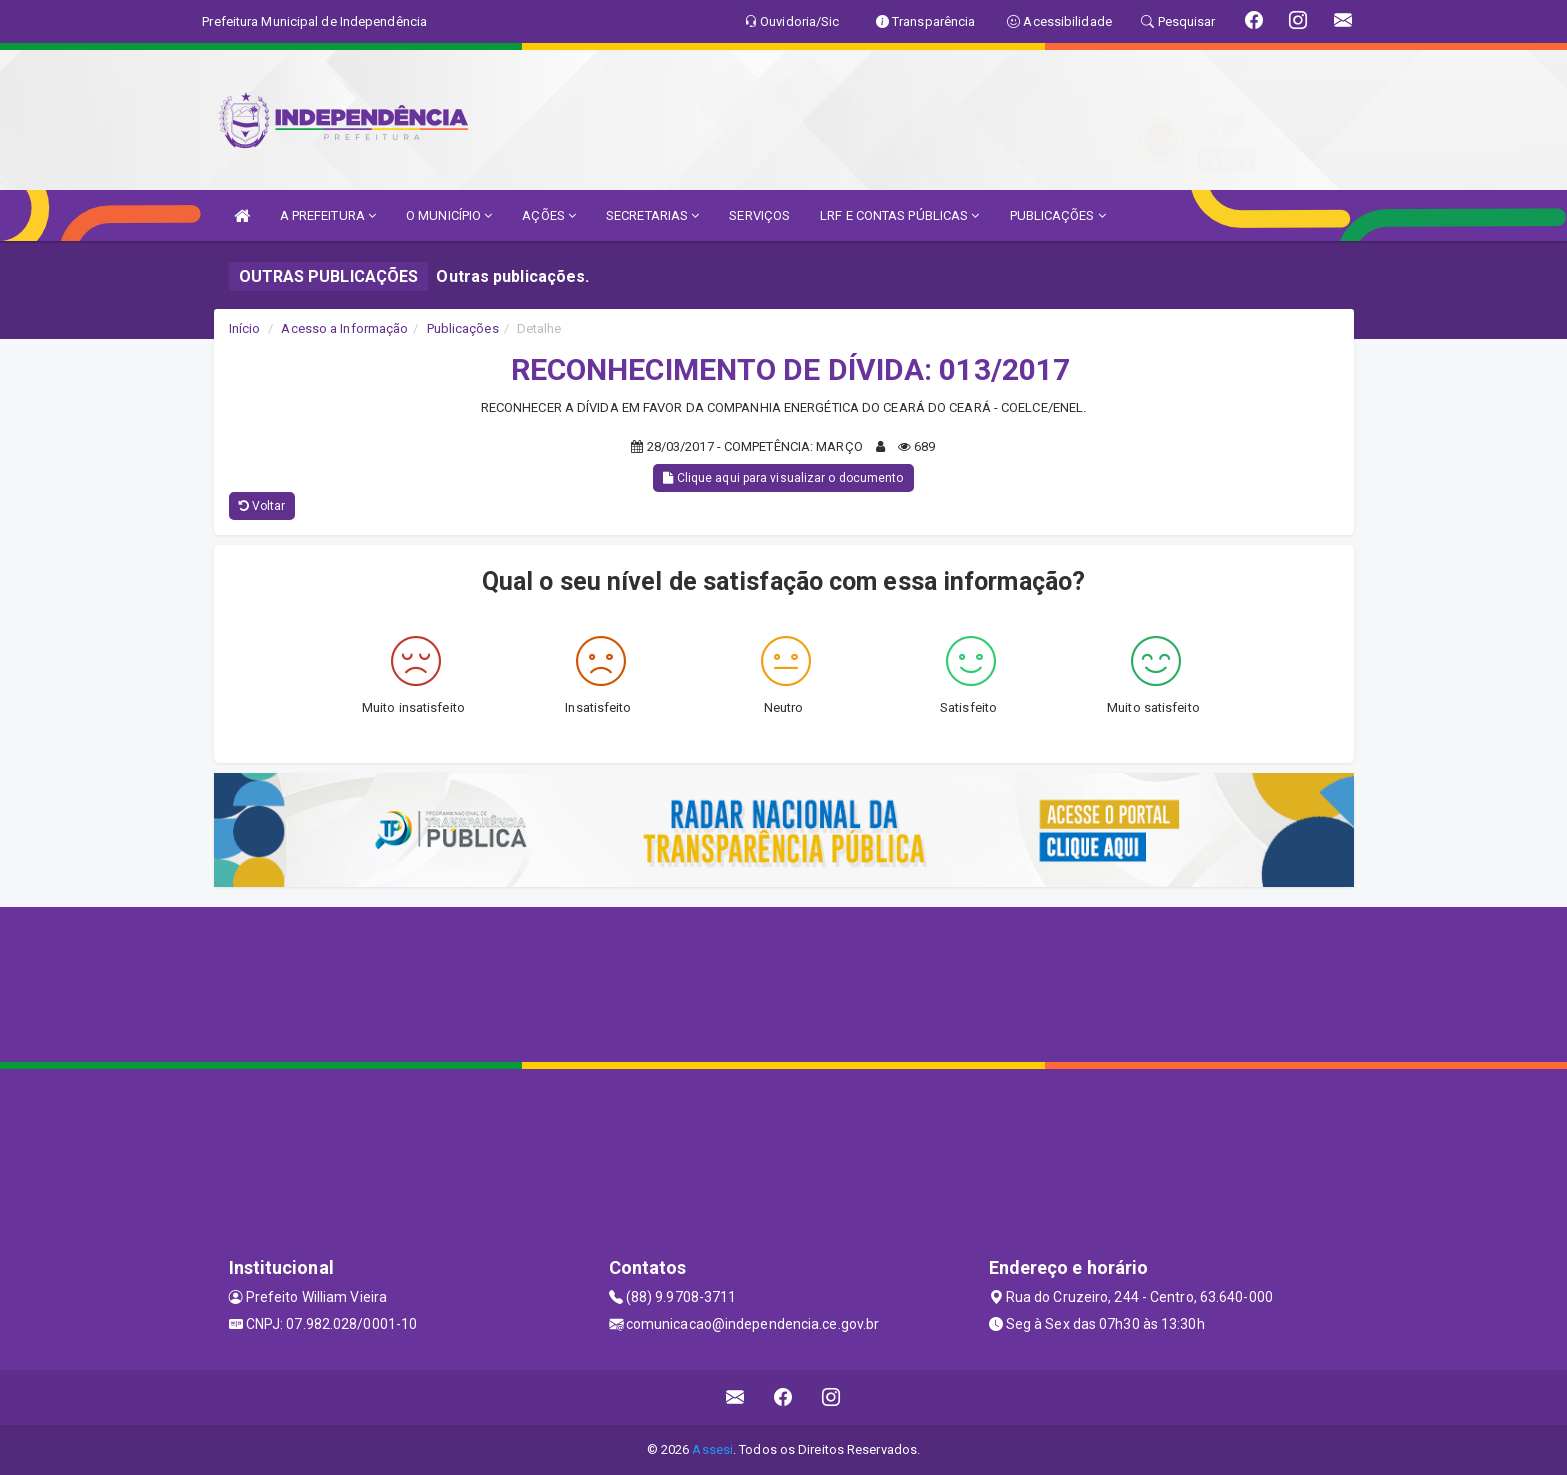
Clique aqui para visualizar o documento (783, 478)
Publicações (463, 328)
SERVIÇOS (759, 215)
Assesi (712, 1449)
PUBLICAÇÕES (1058, 215)
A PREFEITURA (328, 215)
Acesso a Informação (344, 328)
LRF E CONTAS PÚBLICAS (899, 215)
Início (245, 328)
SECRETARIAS (652, 215)
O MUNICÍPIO (449, 215)
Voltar (262, 506)
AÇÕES (549, 215)
